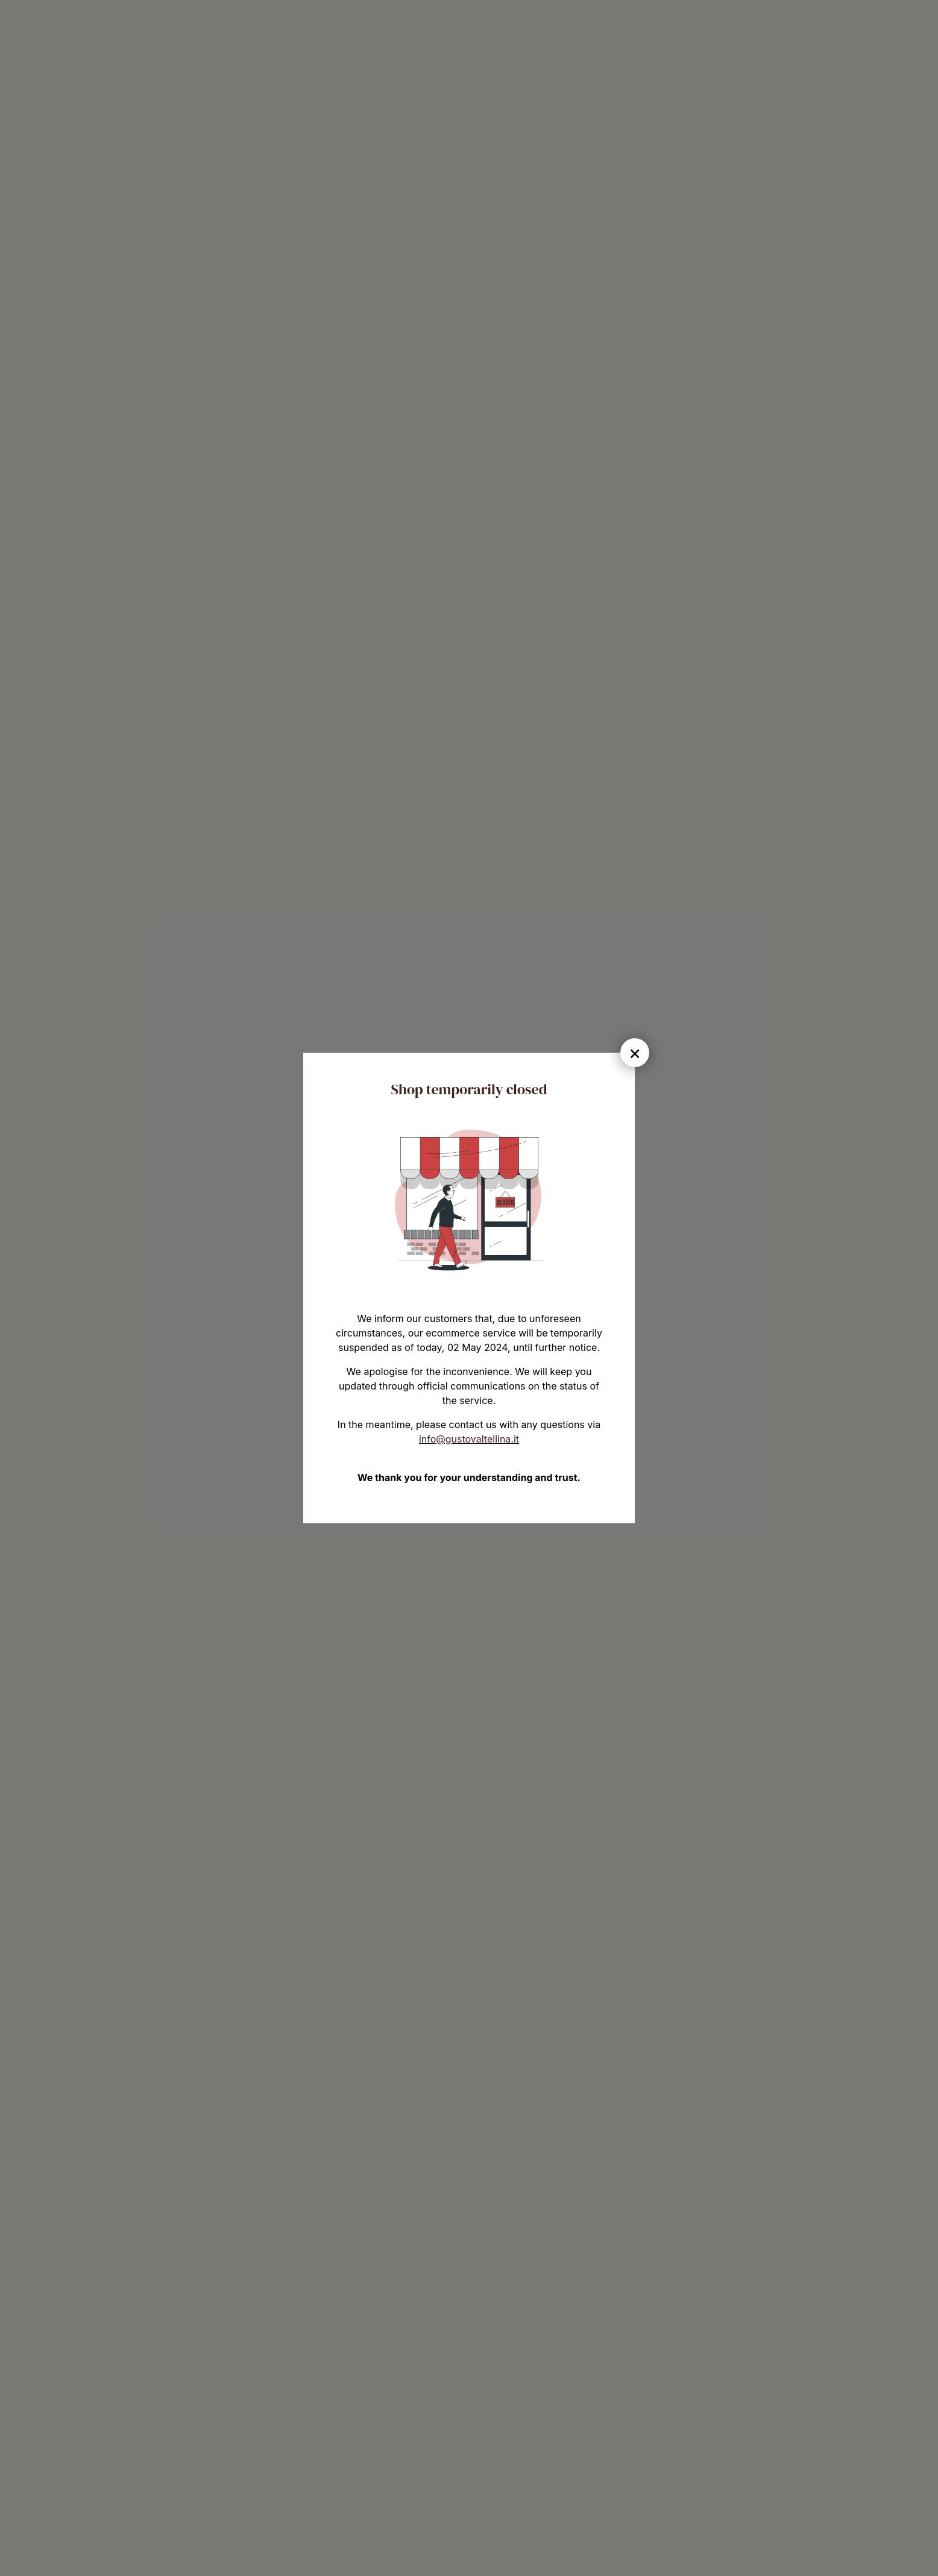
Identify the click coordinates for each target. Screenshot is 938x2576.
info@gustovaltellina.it (469, 1439)
